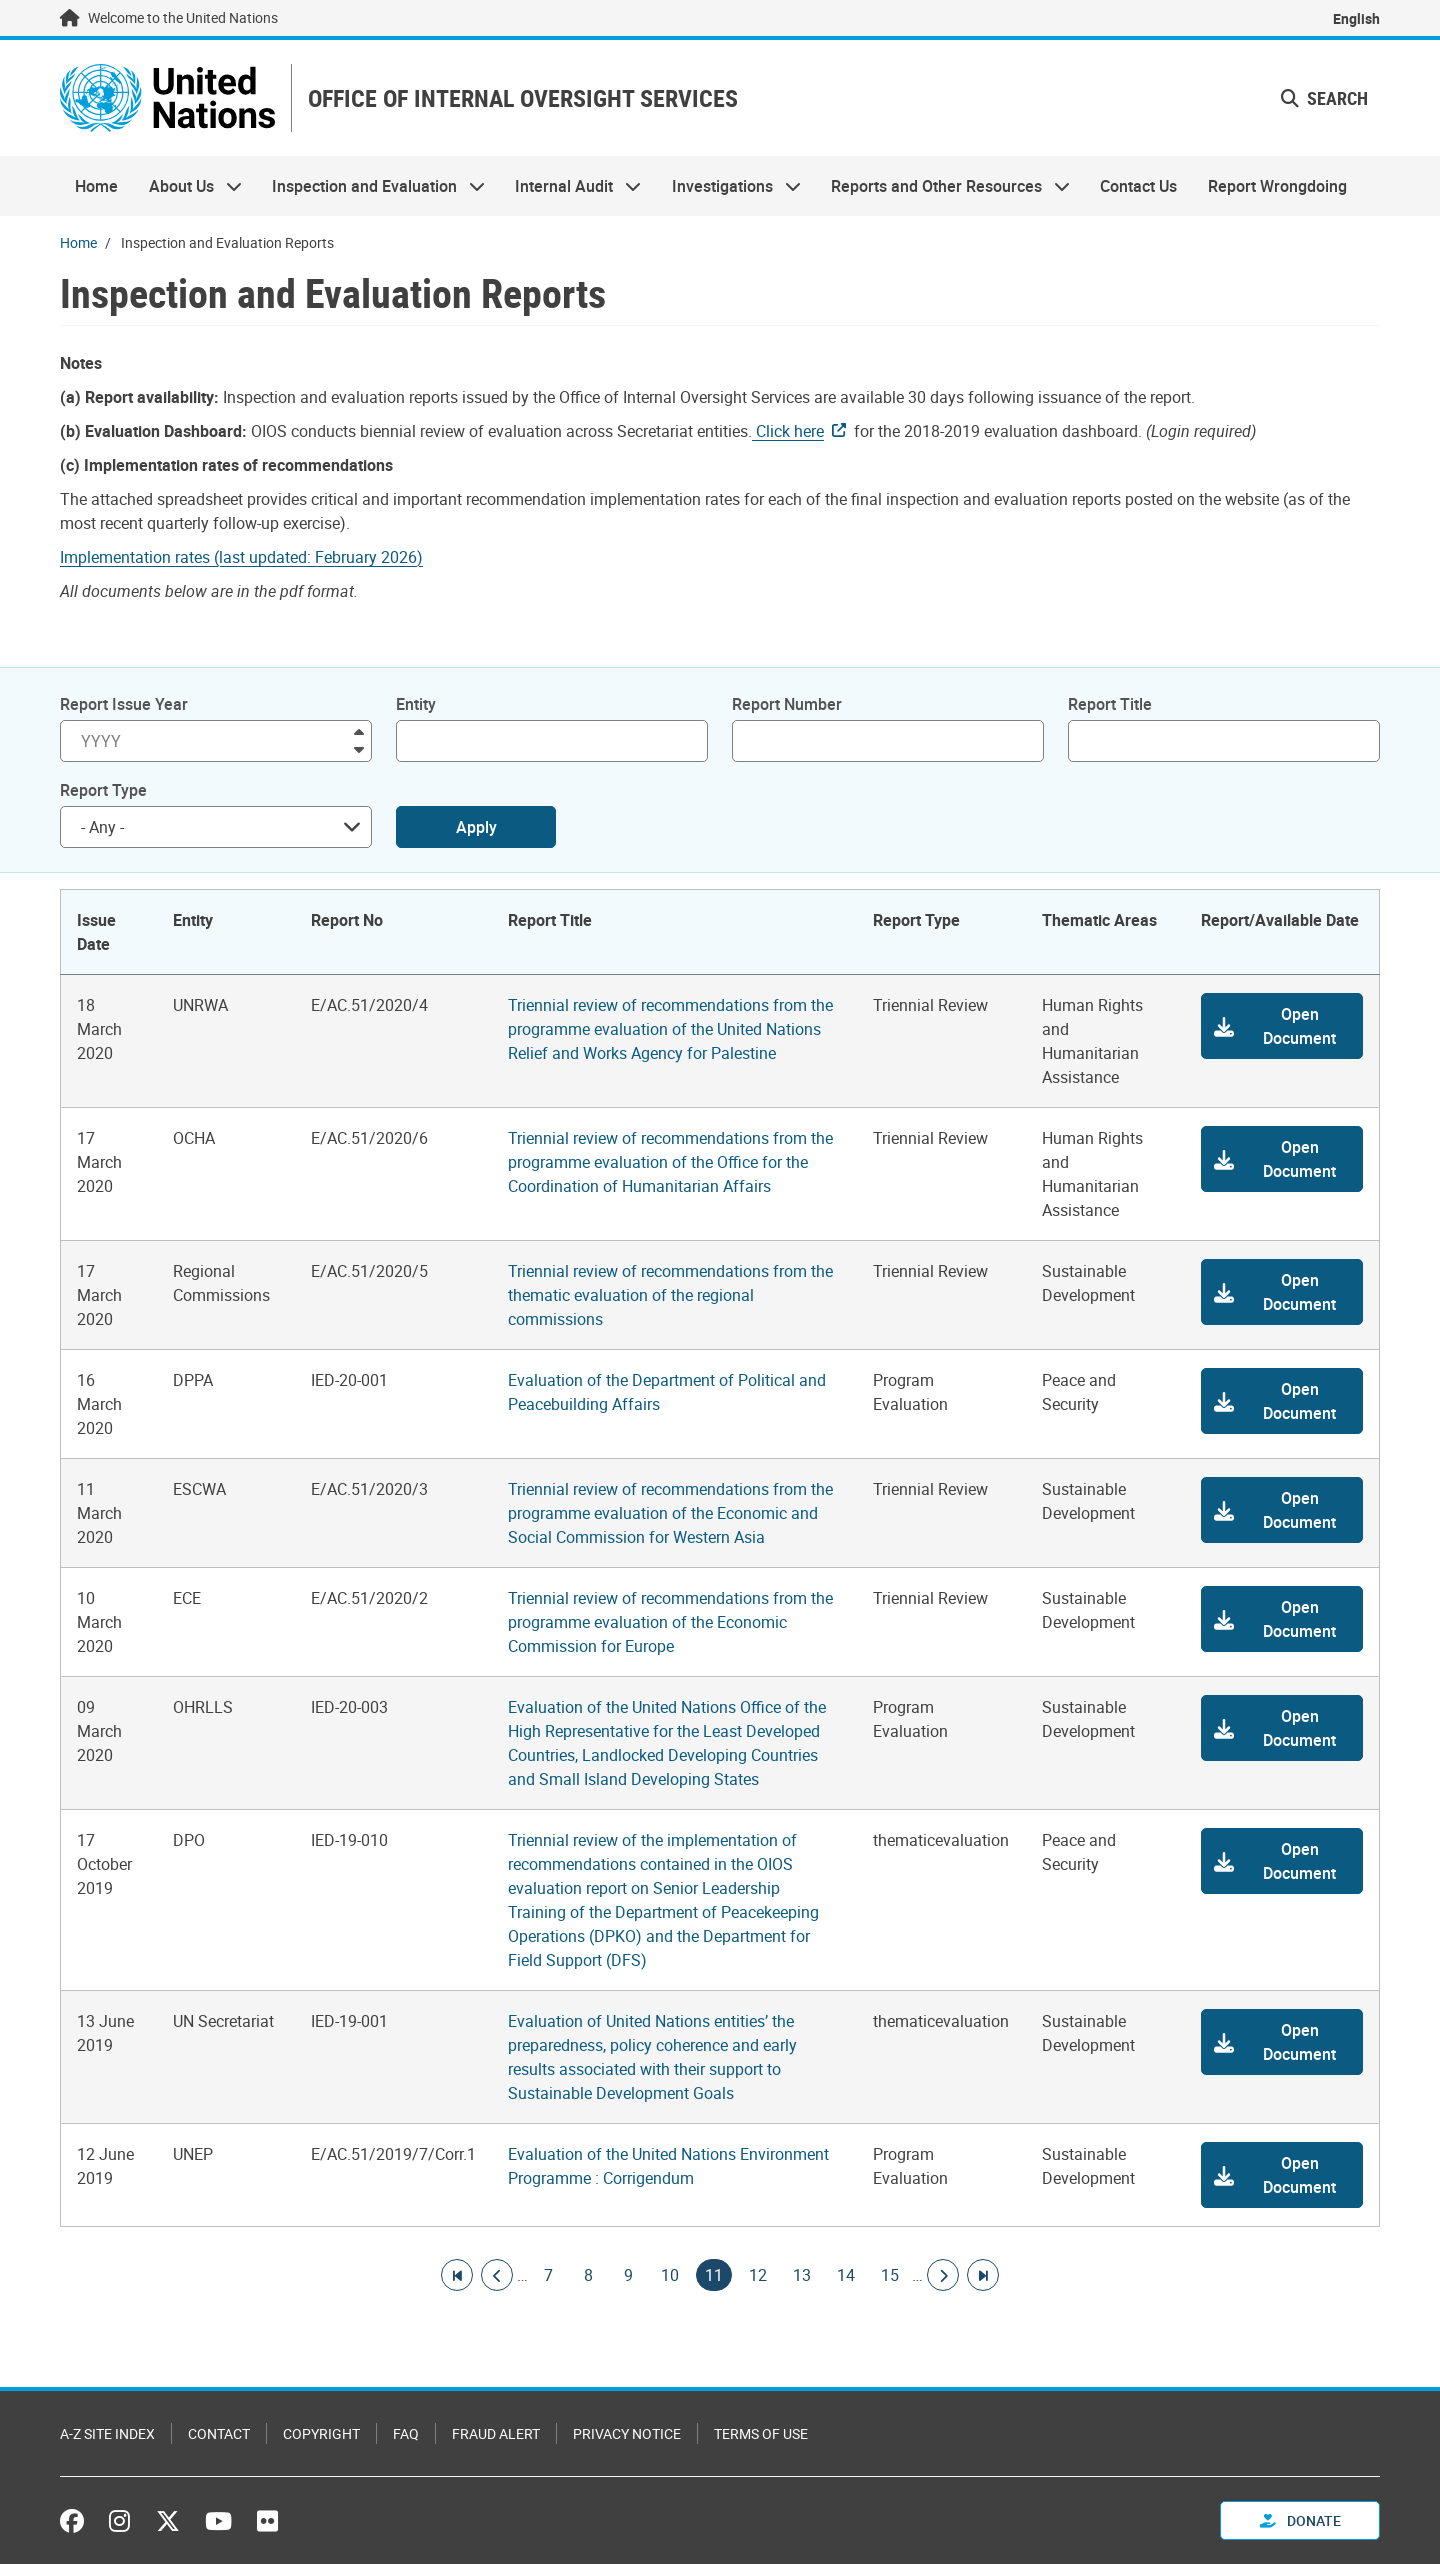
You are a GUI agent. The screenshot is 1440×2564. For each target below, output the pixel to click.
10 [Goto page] (670, 2275)
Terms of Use (761, 2433)
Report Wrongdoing (1277, 186)
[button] (1282, 1026)
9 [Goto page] (628, 2275)
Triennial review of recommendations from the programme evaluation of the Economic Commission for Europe (670, 1622)
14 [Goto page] (846, 2275)
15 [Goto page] (890, 2275)
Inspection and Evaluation (371, 186)
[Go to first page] (457, 2275)
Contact (219, 2433)
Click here (788, 431)
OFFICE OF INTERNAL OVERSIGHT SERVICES (523, 98)
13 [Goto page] (802, 2275)
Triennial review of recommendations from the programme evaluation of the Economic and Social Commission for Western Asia (670, 1513)
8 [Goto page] (588, 2275)
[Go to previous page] (497, 2275)
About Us (187, 186)
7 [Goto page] (548, 2275)
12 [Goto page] (758, 2275)
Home (96, 186)
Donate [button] (1300, 2520)
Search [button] (1324, 98)
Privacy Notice (627, 2433)
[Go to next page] (943, 2275)
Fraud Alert (496, 2433)
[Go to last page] (983, 2275)
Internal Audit (570, 186)
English (1356, 18)
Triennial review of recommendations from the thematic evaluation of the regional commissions (670, 1295)
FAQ (406, 2433)
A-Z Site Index (107, 2433)
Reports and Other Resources (943, 186)
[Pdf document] (255, 557)
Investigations (729, 186)
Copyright (321, 2433)
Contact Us (1138, 186)
